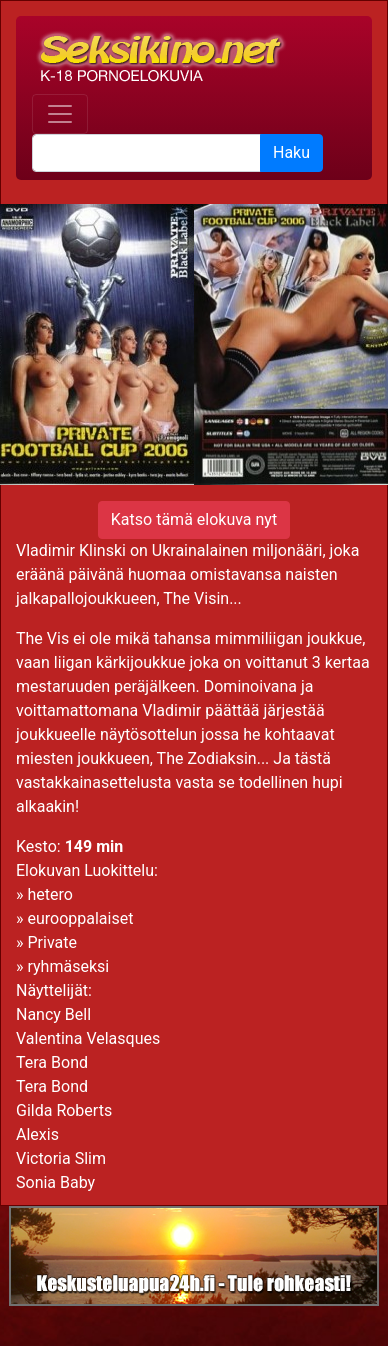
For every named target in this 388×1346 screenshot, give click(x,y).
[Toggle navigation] (60, 114)
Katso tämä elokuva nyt (194, 519)
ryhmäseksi (68, 966)
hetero (49, 894)
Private (51, 942)
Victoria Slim (61, 1158)
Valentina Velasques (88, 1038)
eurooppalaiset (80, 918)
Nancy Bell (53, 1014)
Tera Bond (52, 1062)
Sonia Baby (55, 1182)
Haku (291, 152)
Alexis (37, 1134)
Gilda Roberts (64, 1110)
